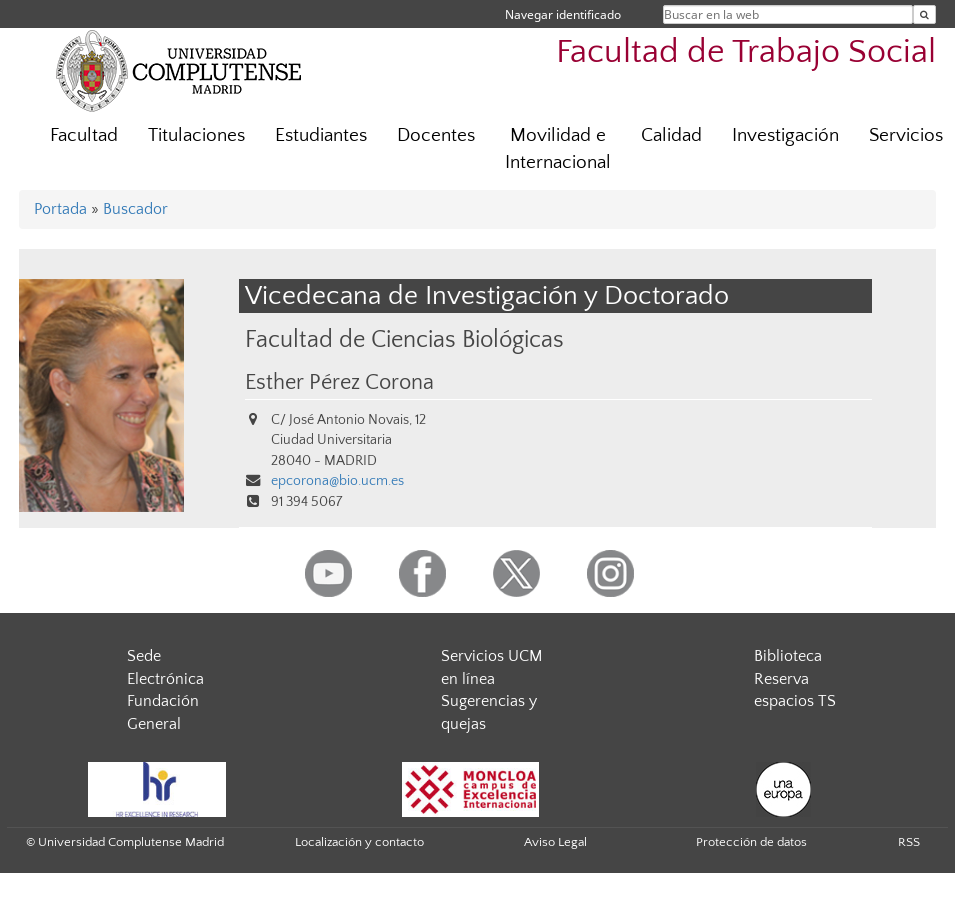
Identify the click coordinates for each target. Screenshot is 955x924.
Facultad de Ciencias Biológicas (404, 339)
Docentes (436, 135)
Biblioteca (788, 656)
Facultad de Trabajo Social (746, 52)
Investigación (785, 135)
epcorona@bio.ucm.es (337, 481)
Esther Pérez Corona (339, 383)
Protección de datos (751, 842)
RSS (909, 842)
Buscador (135, 209)
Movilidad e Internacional (558, 149)
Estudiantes (321, 135)
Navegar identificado (563, 14)
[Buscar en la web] (924, 14)
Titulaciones (196, 135)
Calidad (671, 135)
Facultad (84, 135)
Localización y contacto (359, 842)
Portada (60, 209)
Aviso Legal (555, 842)
